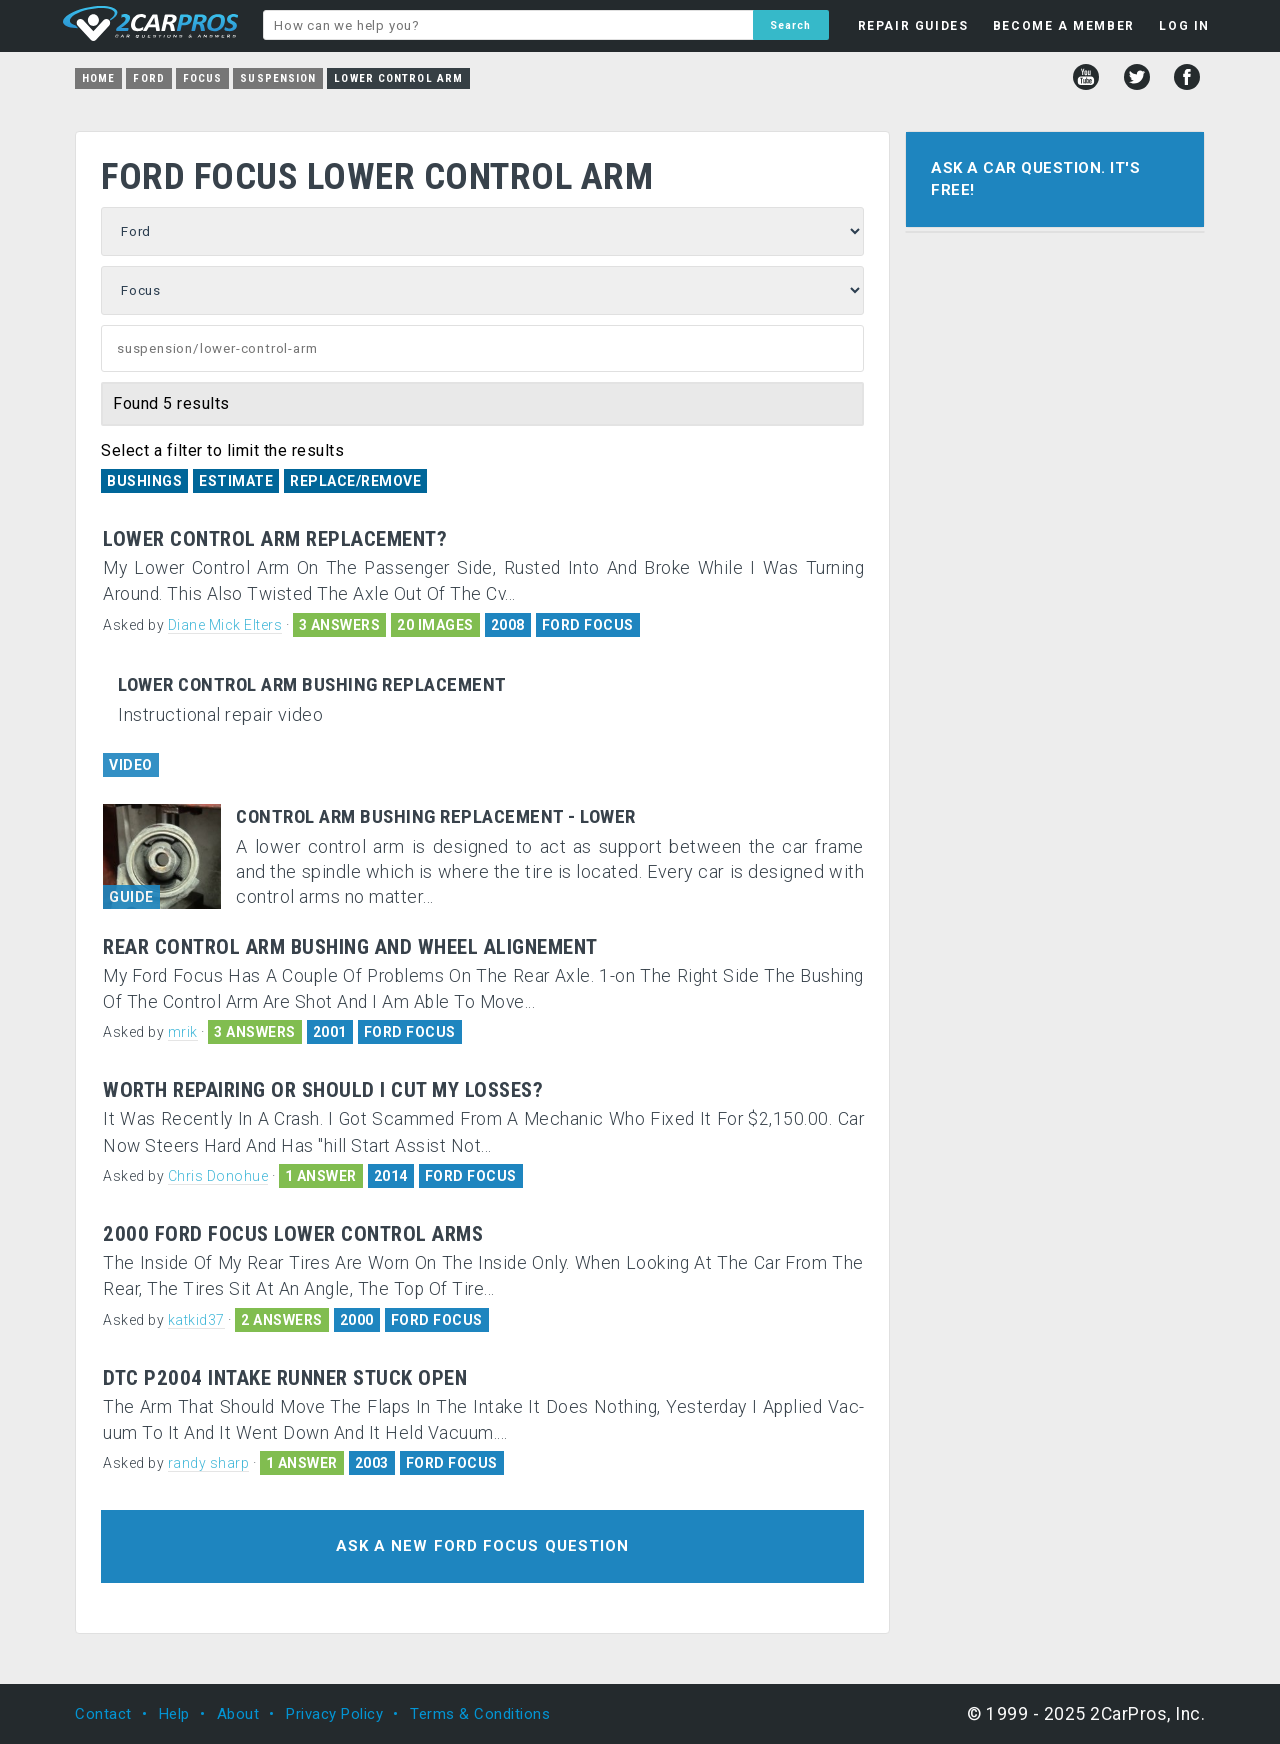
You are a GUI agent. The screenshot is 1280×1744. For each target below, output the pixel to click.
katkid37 (196, 1320)
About (238, 1714)
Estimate (236, 481)
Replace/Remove (355, 481)
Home (98, 78)
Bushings (144, 481)
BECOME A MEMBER (1064, 26)
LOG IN (1184, 26)
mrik (183, 1032)
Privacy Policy (334, 1714)
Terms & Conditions (480, 1714)
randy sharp (209, 1463)
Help (174, 1714)
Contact (103, 1714)
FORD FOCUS (588, 625)
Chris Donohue (218, 1176)
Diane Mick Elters (225, 625)
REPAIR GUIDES (913, 26)
